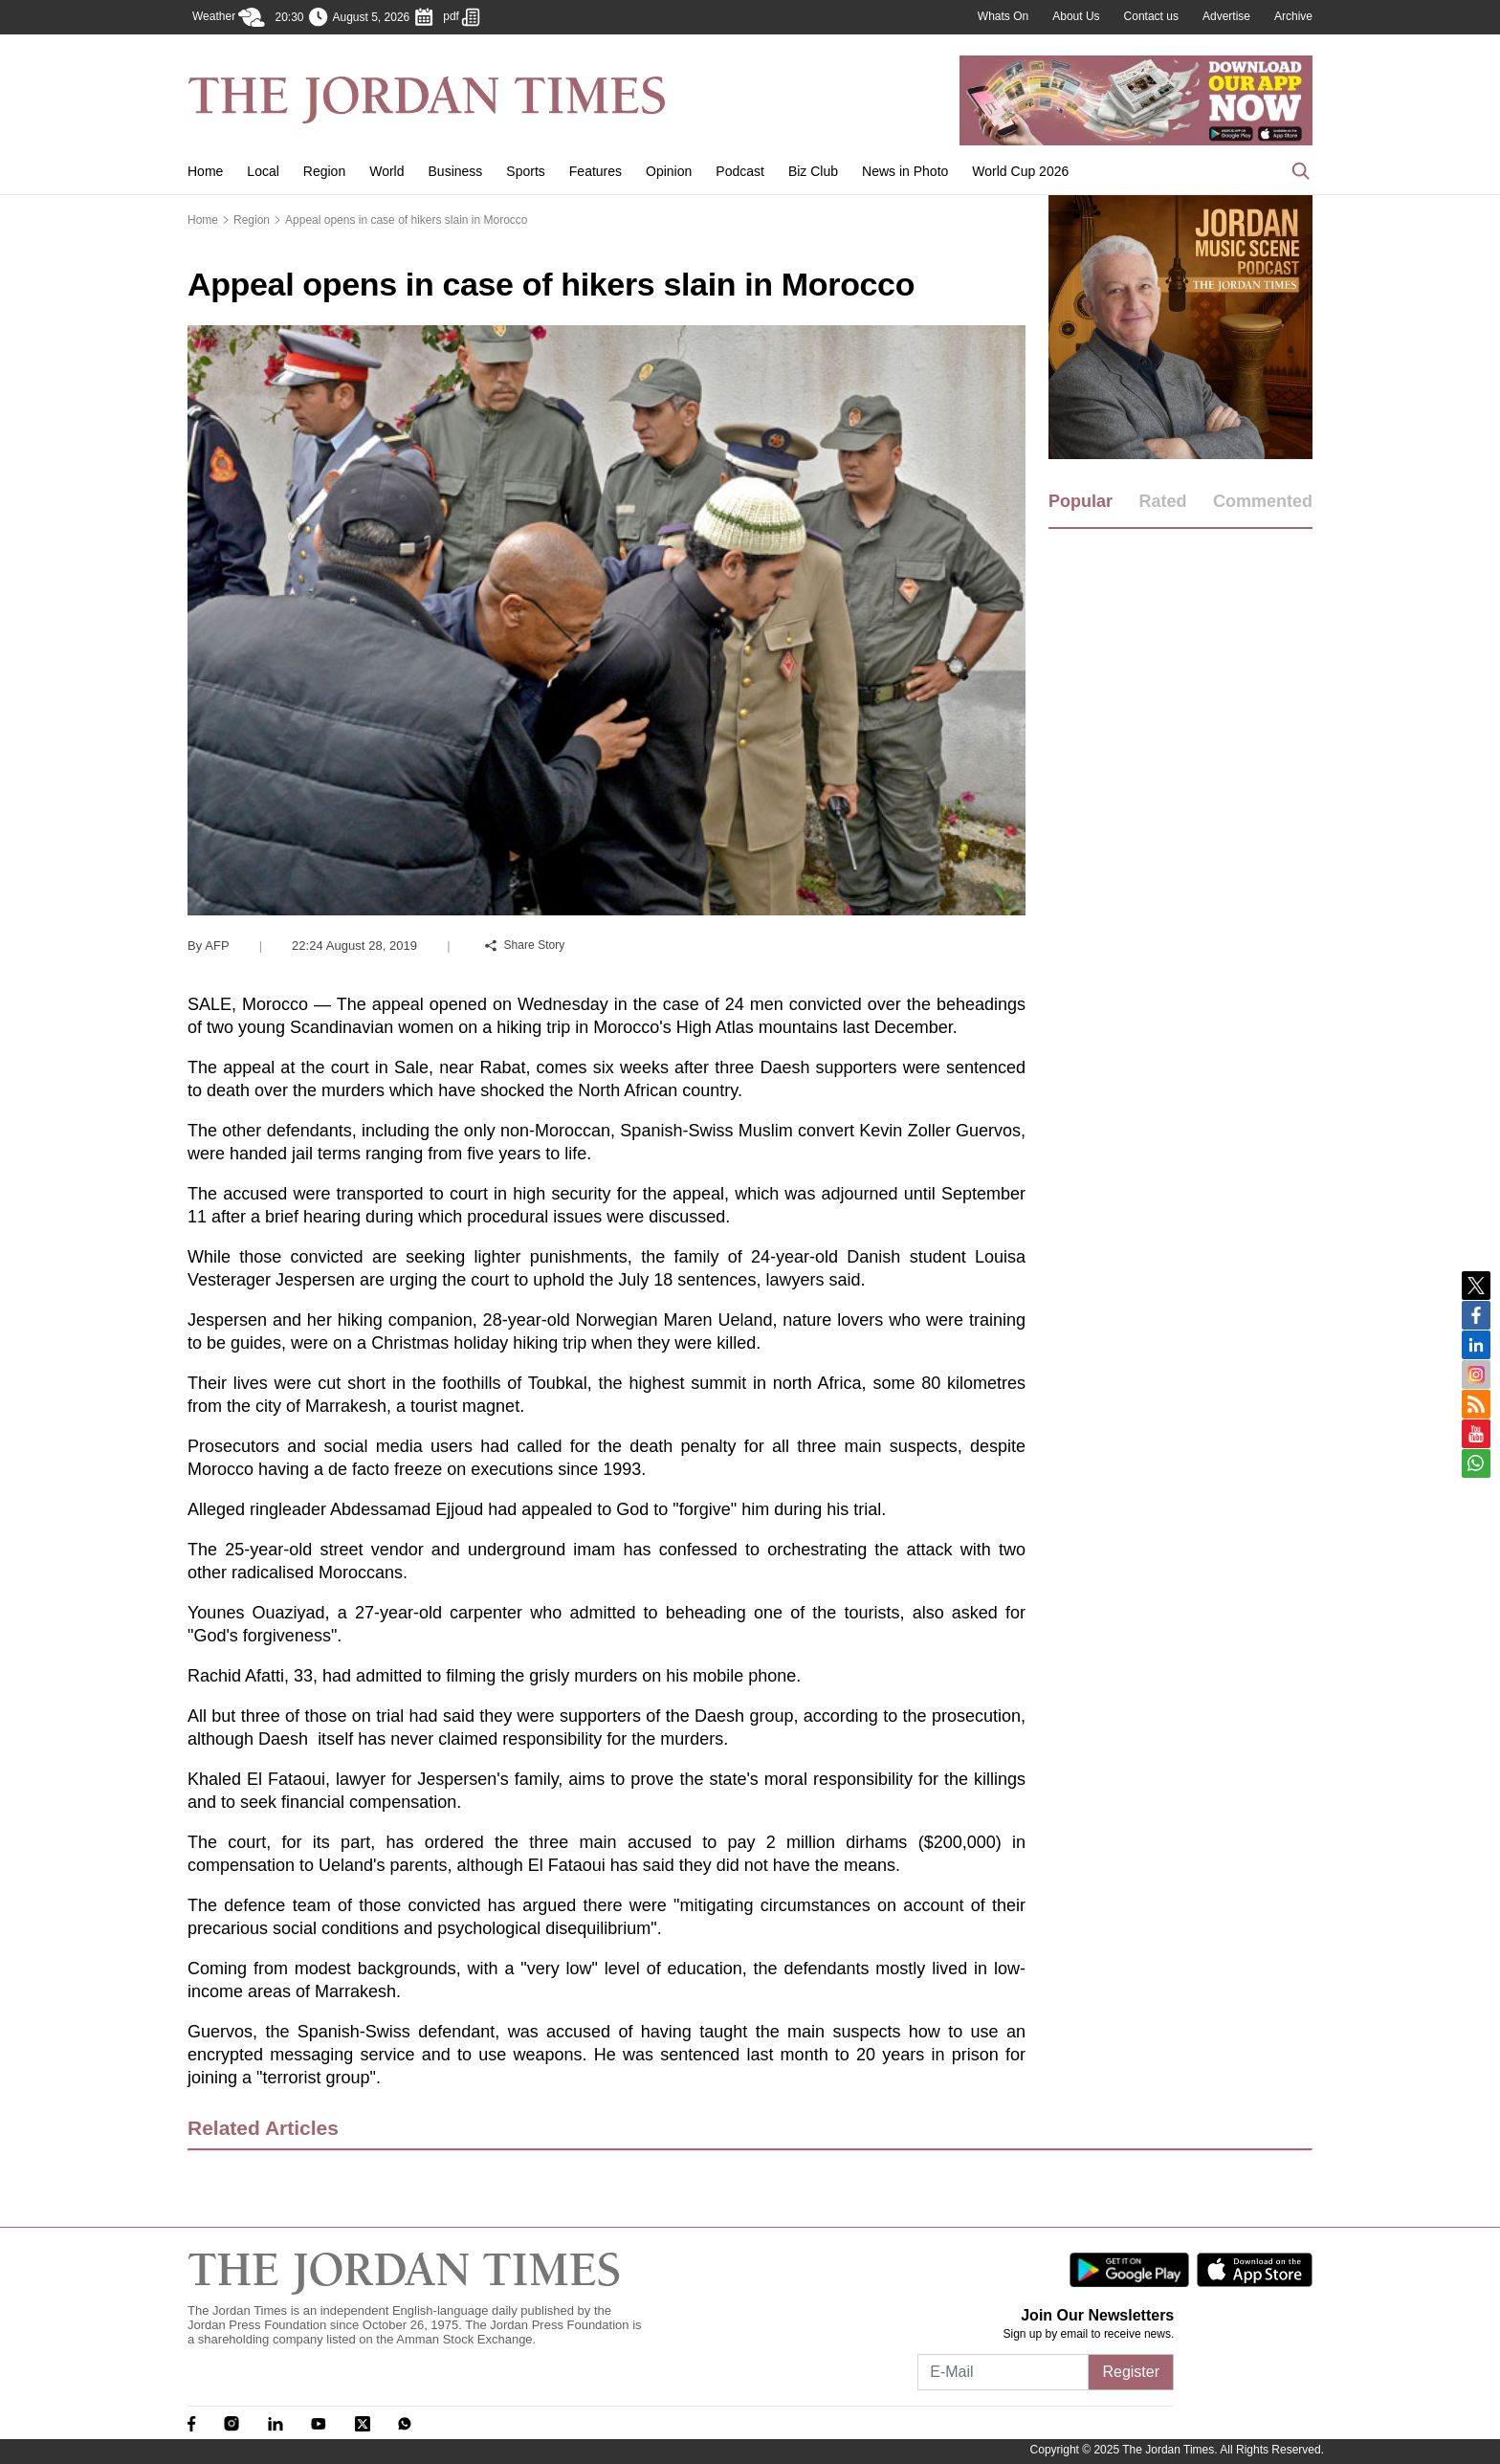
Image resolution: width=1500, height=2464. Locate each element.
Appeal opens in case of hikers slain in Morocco (406, 220)
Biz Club (813, 171)
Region (324, 171)
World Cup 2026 (1020, 171)
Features (595, 171)
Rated (1162, 501)
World (386, 171)
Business (456, 171)
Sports (525, 171)
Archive (1293, 16)
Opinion (669, 171)
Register (1130, 2372)
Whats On (1003, 16)
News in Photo (905, 171)
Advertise (1226, 16)
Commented (1262, 501)
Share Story (525, 945)
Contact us (1151, 16)
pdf (461, 17)
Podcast (740, 171)
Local (262, 171)
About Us (1075, 16)
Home (205, 171)
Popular (1080, 501)
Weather (228, 17)
